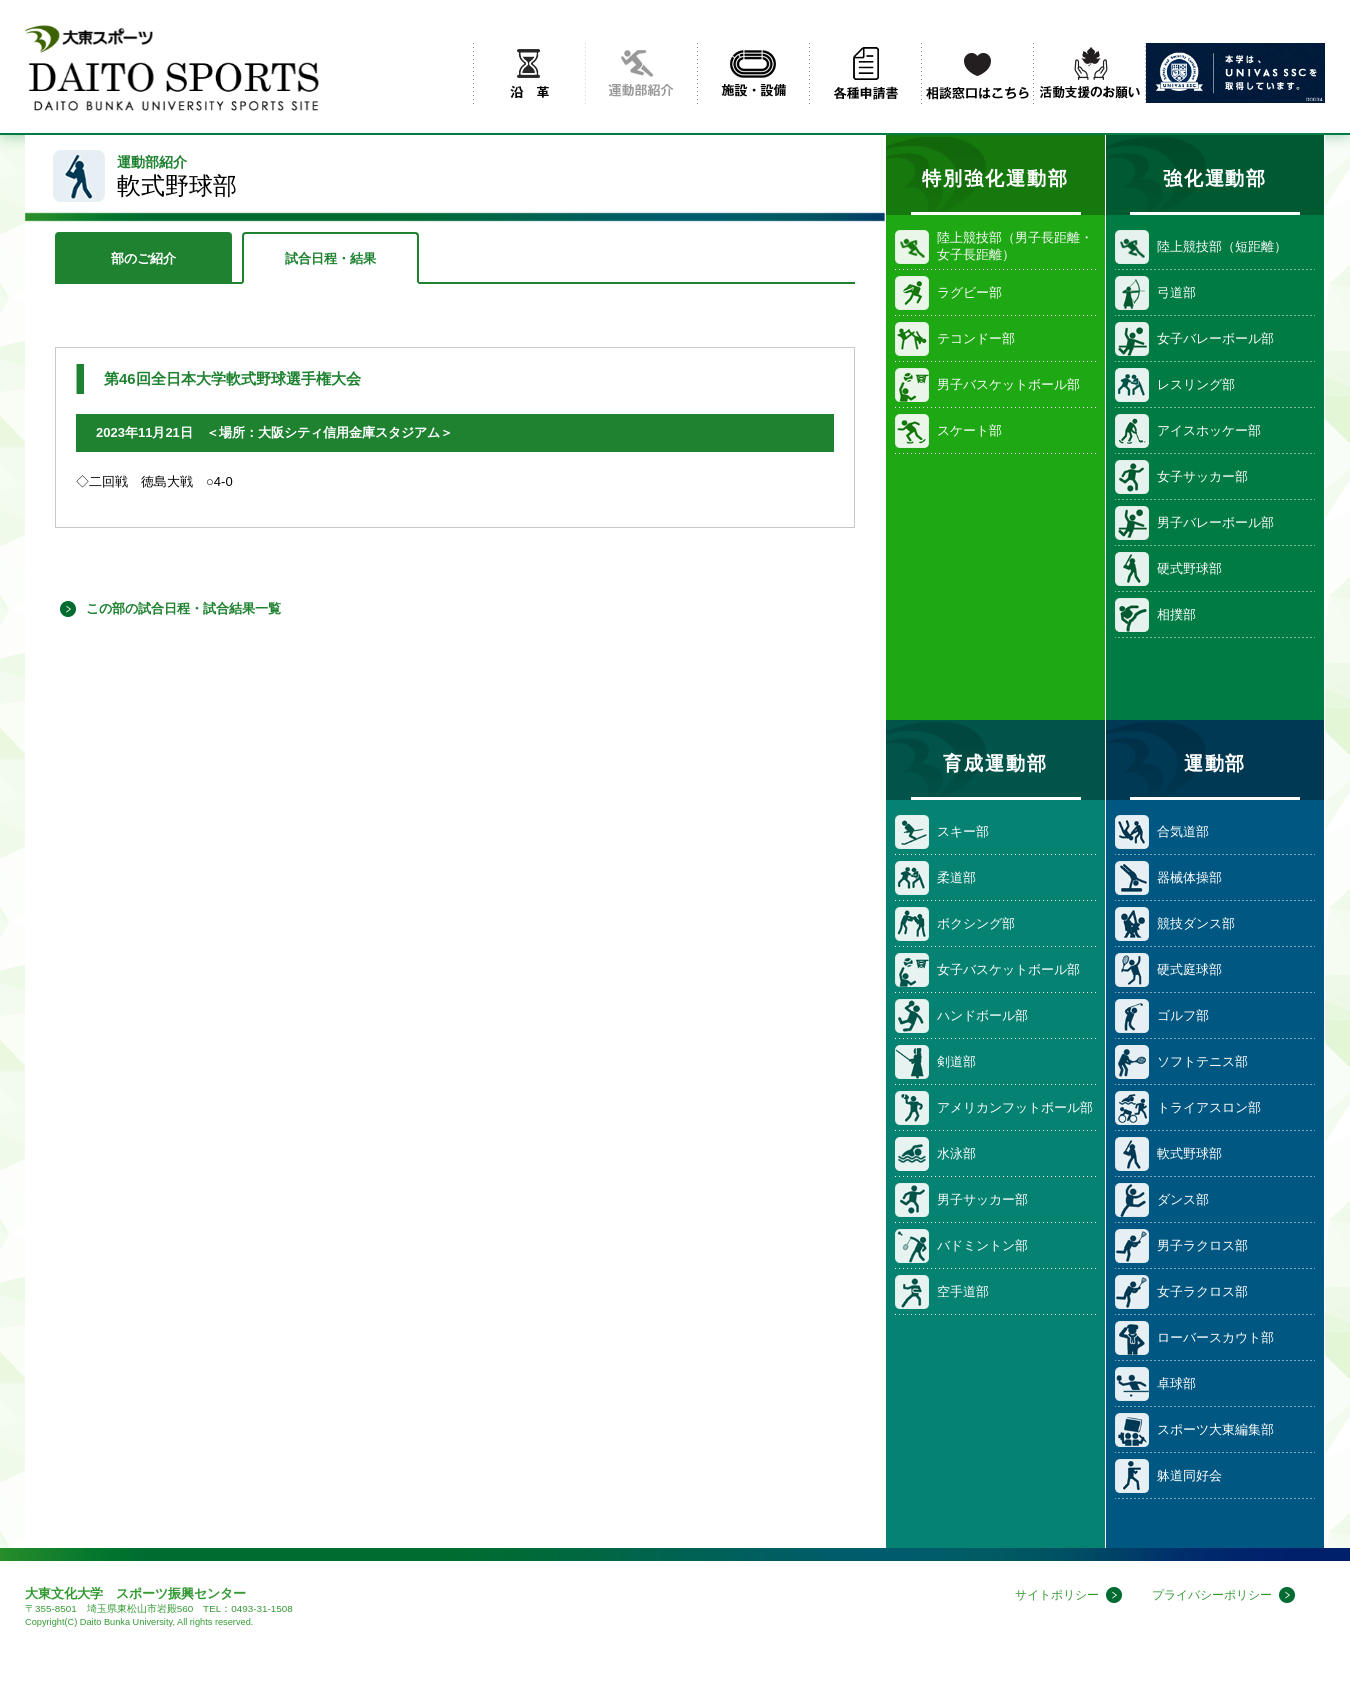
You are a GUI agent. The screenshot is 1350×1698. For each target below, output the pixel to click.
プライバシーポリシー (1207, 1595)
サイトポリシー (1043, 1595)
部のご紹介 (143, 258)
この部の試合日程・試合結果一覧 (183, 608)
